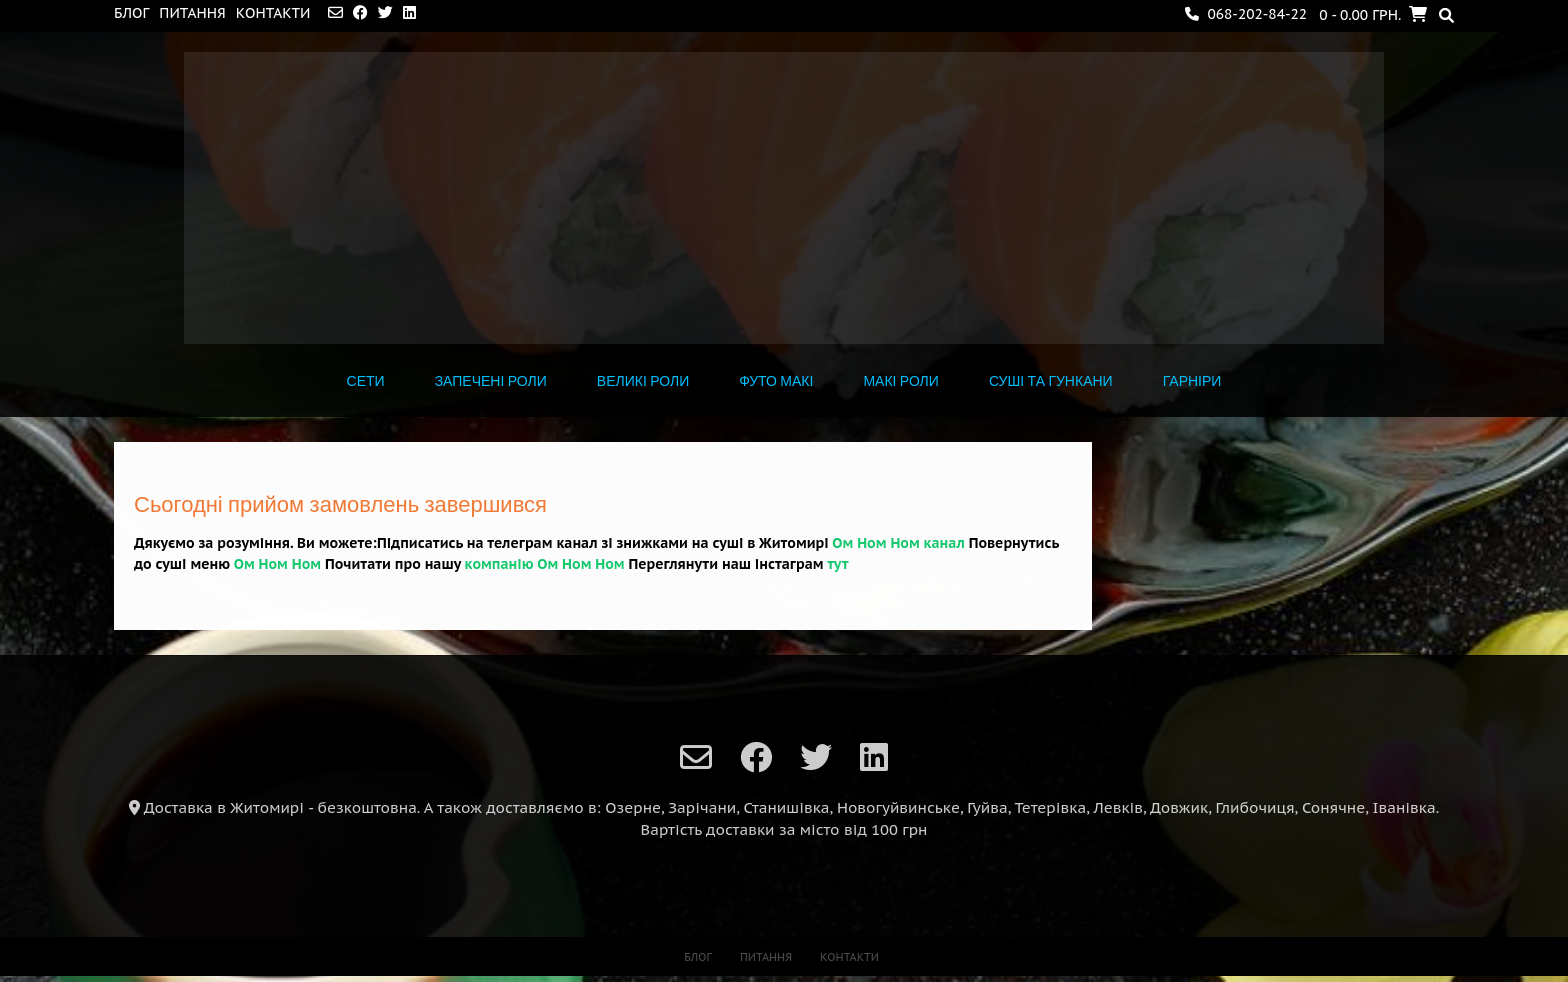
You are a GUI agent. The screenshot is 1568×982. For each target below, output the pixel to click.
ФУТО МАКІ (776, 381)
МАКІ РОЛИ (900, 381)
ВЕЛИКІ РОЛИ (643, 381)
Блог (131, 13)
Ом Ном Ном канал (898, 543)
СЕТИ (366, 381)
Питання (192, 13)
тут (837, 564)
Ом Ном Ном (277, 564)
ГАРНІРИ (1192, 381)
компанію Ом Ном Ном (545, 564)
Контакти (273, 13)
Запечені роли (491, 381)
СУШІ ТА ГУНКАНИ (1051, 381)
